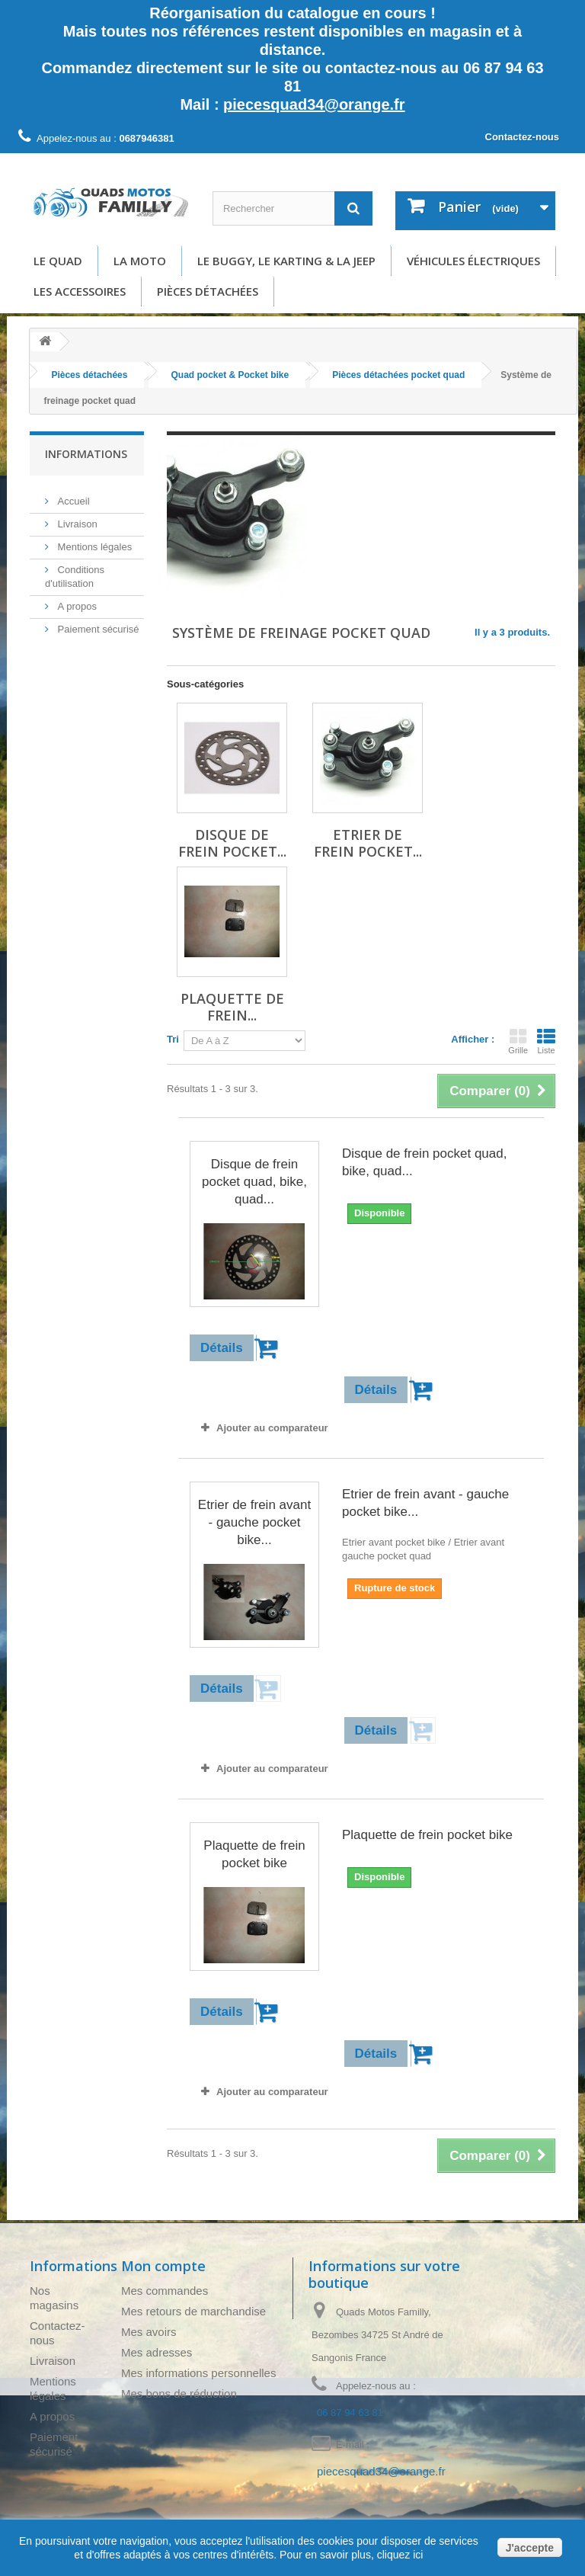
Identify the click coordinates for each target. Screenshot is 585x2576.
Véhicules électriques (473, 260)
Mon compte (163, 2266)
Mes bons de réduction (179, 2393)
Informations (86, 454)
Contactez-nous (522, 137)
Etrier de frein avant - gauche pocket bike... (254, 1522)
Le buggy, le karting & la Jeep (286, 260)
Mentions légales (93, 540)
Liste (546, 1041)
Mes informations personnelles (198, 2372)
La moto (139, 260)
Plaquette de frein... (232, 1006)
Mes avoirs (149, 2331)
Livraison (76, 518)
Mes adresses (156, 2352)
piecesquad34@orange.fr (313, 104)
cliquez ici (399, 2555)
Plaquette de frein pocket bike (254, 1854)
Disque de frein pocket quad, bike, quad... (254, 1181)
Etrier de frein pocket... (368, 842)
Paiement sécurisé (97, 623)
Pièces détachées (207, 291)
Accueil (72, 495)
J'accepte (530, 2548)
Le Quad (58, 260)
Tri (173, 1039)
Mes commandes (164, 2290)
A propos (76, 600)
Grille (518, 1041)
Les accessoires (80, 291)
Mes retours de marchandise (193, 2311)
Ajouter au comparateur (272, 1428)
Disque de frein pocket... (232, 842)
